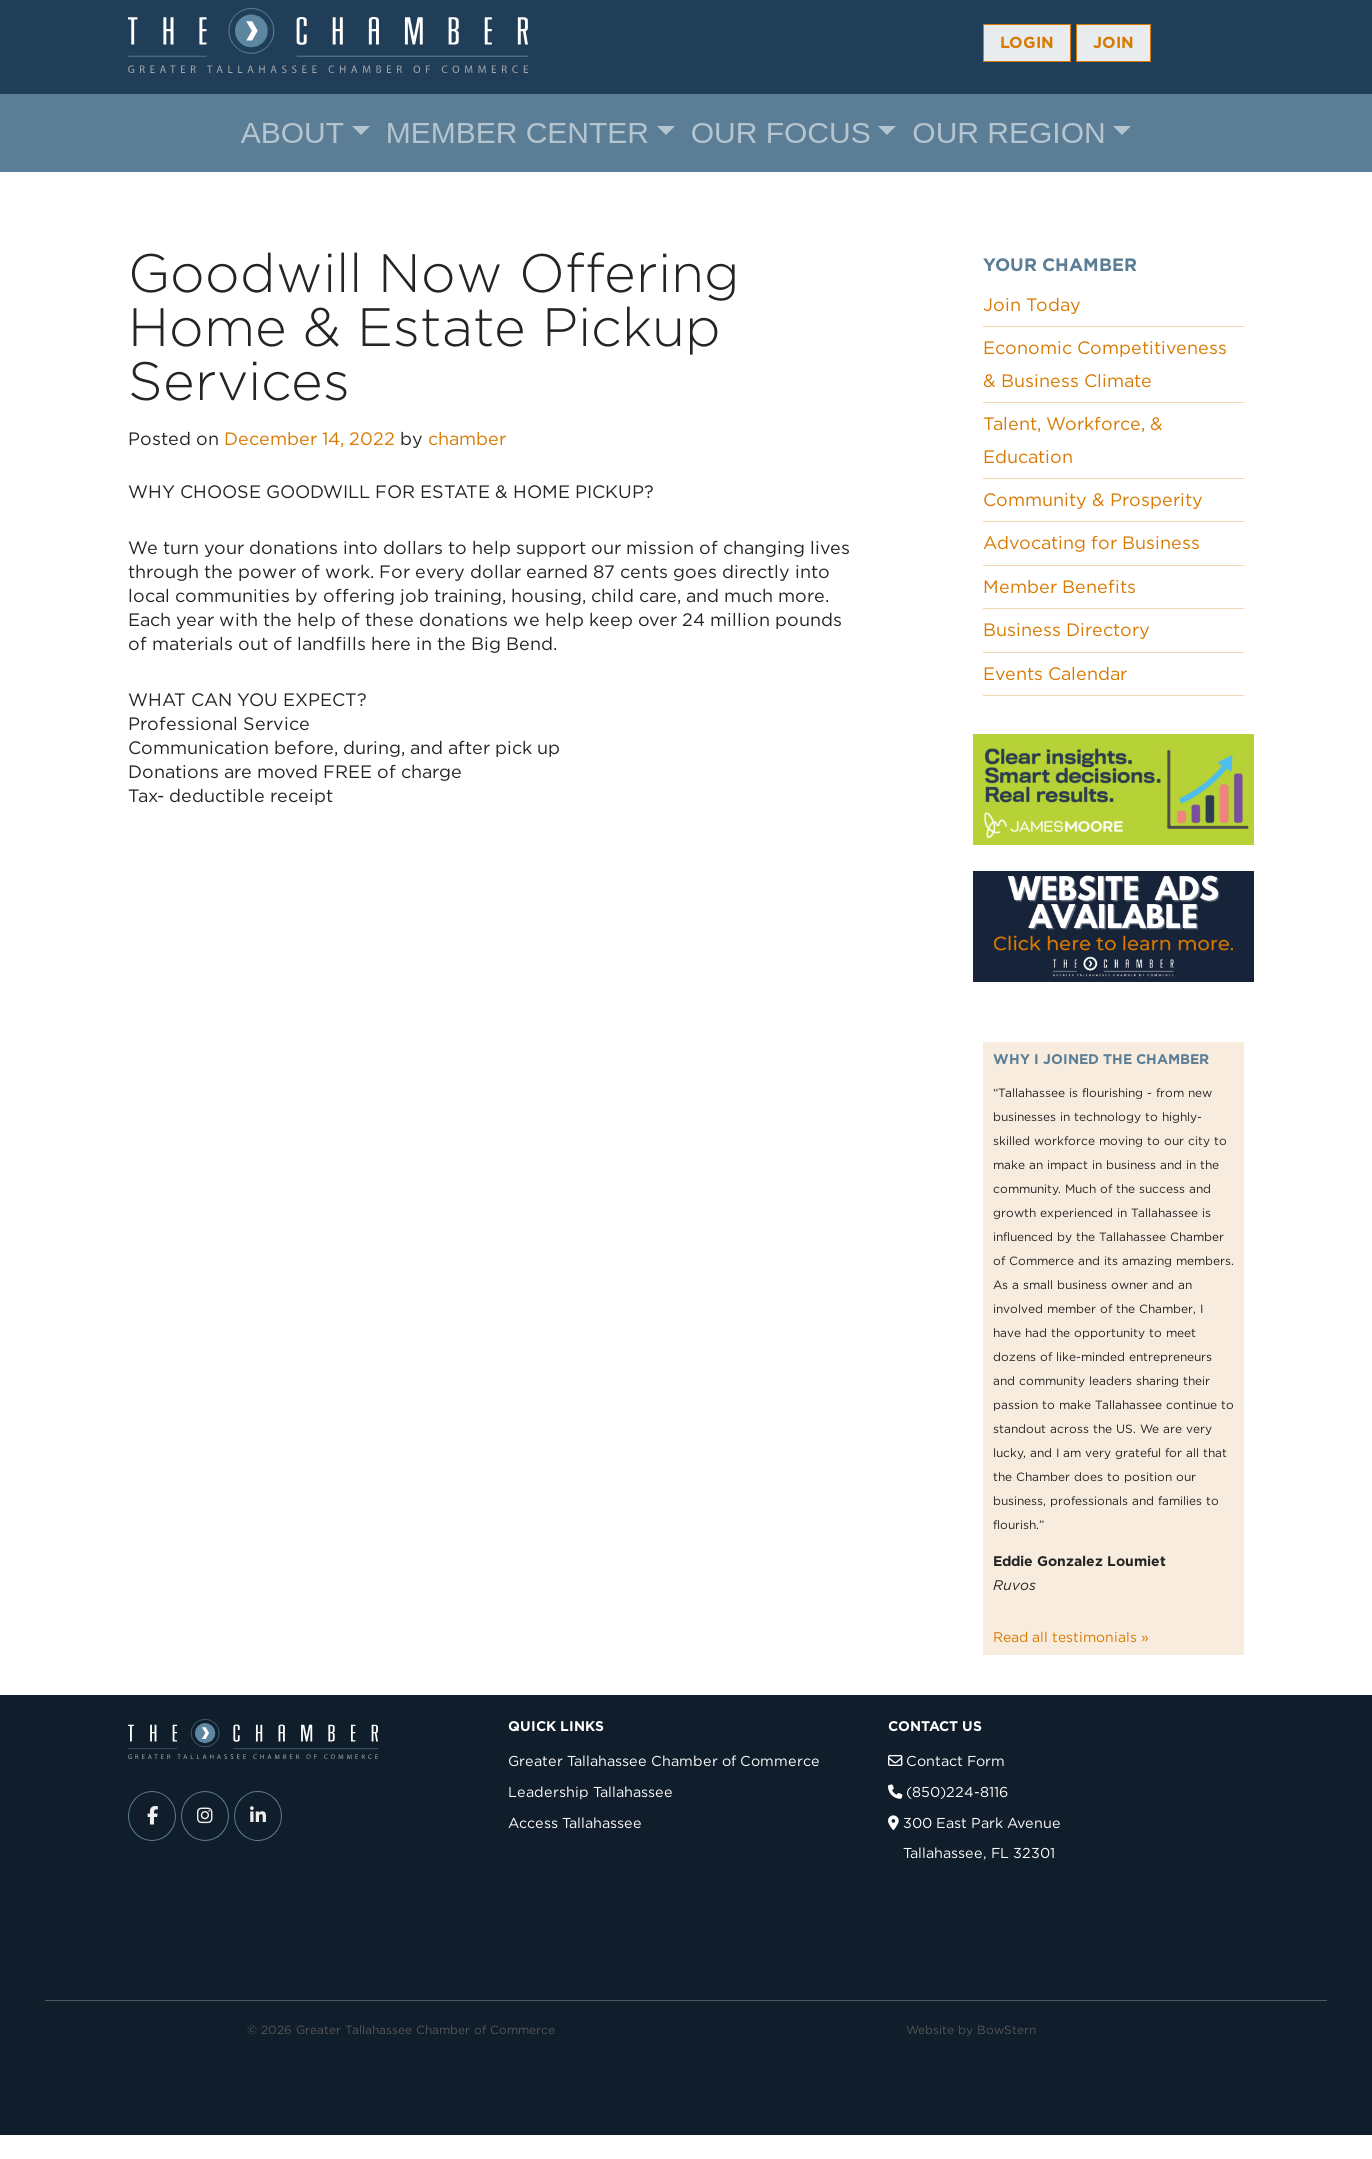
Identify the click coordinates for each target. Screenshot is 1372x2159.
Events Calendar (1055, 673)
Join (1113, 42)
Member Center (517, 132)
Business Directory (1066, 629)
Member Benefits (1059, 586)
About (292, 132)
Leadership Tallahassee (590, 1791)
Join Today (1032, 304)
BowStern (1006, 2029)
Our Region (1008, 132)
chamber (467, 438)
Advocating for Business (1091, 542)
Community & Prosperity (1093, 499)
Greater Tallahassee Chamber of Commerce (664, 1760)
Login (1027, 42)
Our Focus (781, 132)
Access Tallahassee (575, 1822)
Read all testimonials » (1071, 1637)
